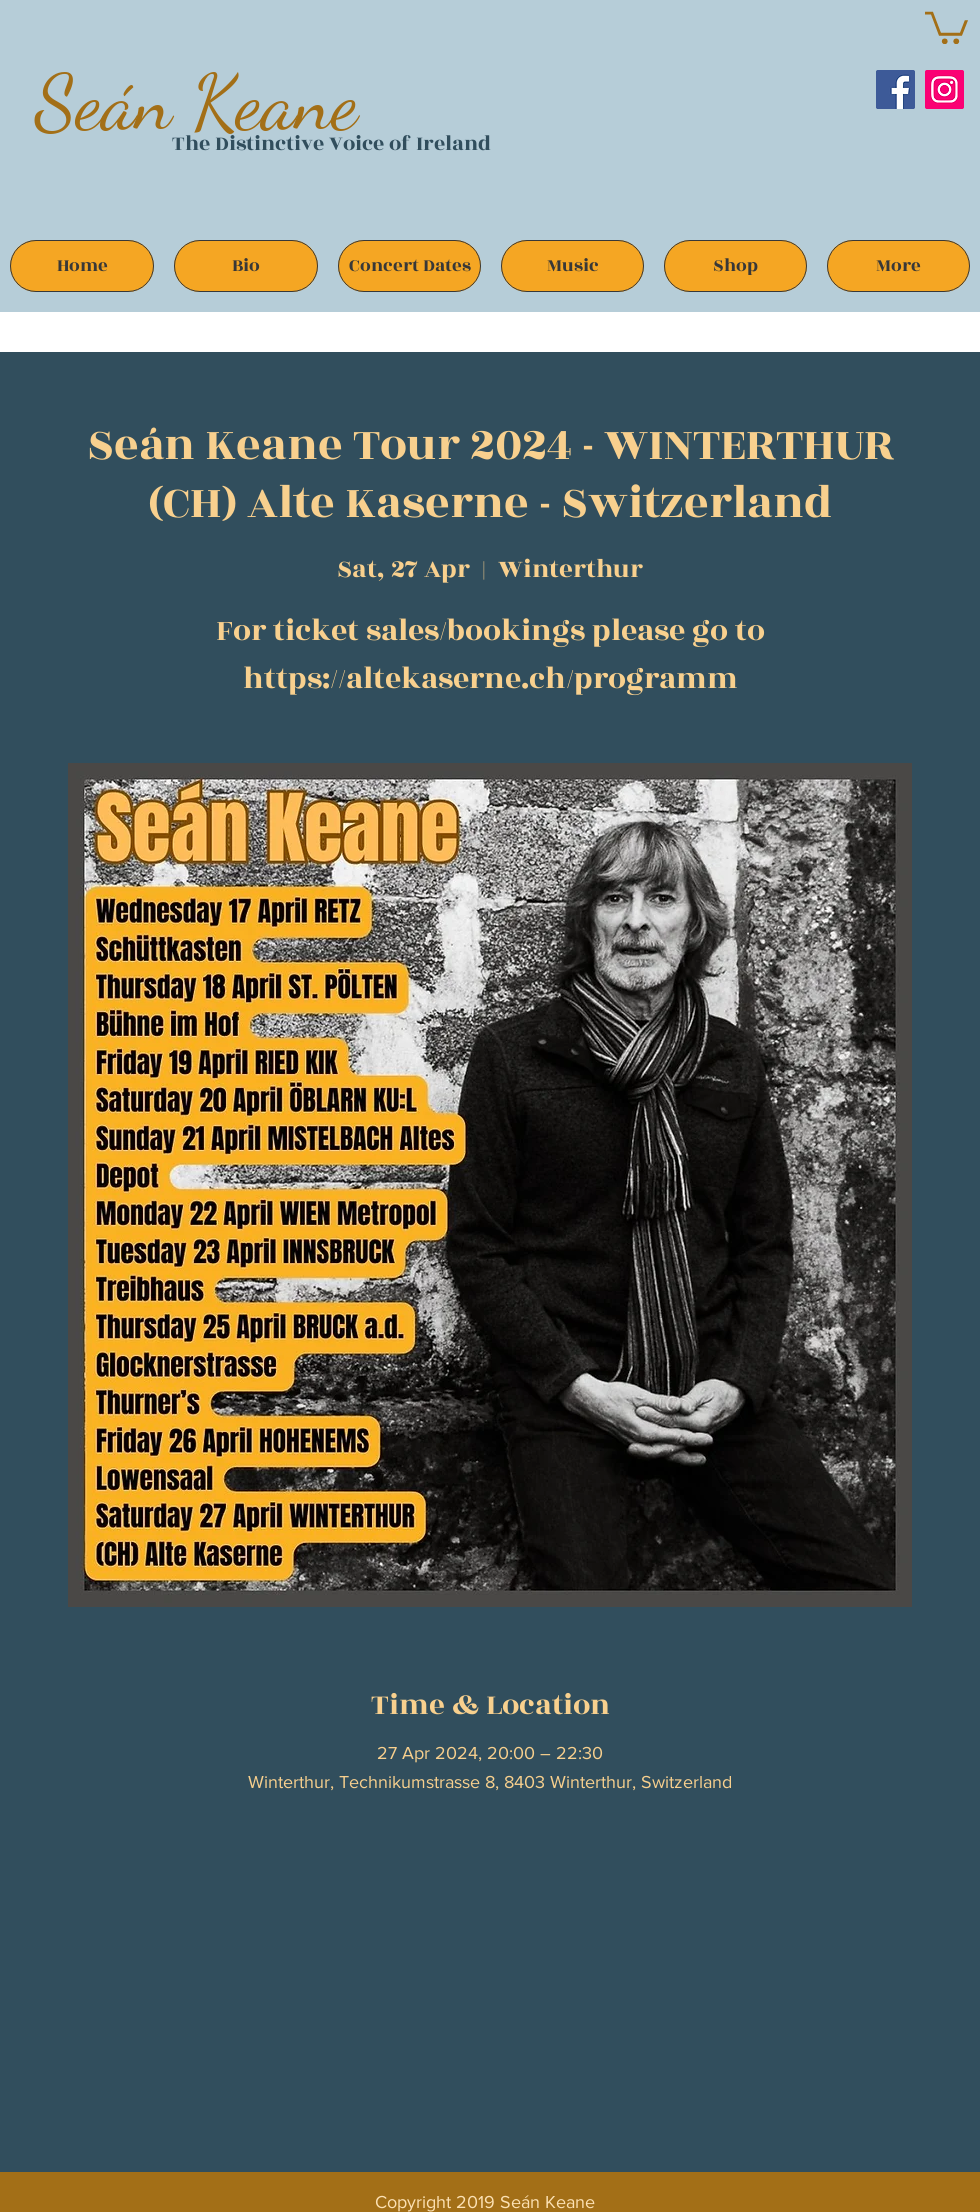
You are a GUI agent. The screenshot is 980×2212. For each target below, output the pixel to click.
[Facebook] (895, 89)
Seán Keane (196, 102)
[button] (946, 26)
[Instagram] (944, 89)
